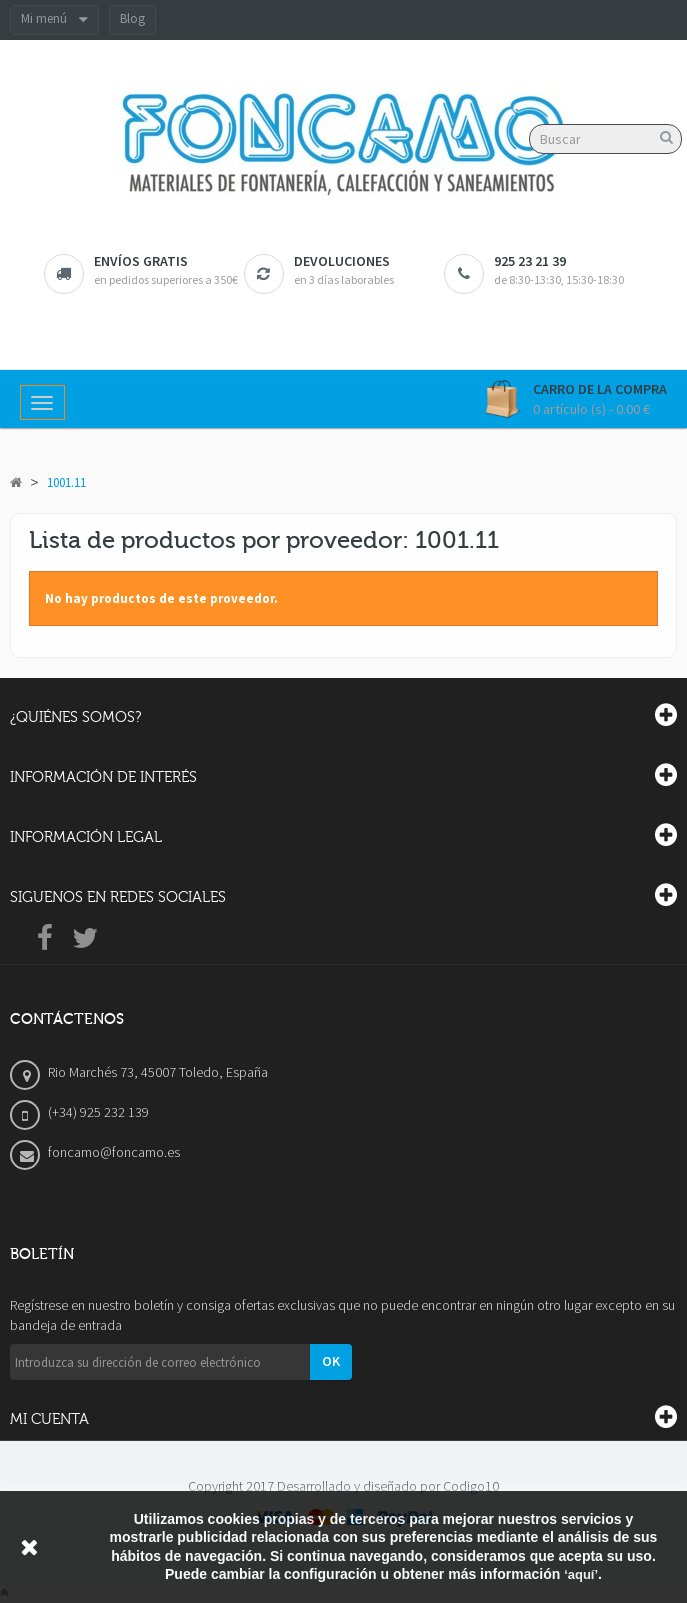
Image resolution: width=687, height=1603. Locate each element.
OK (331, 1361)
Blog (132, 18)
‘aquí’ (581, 1574)
